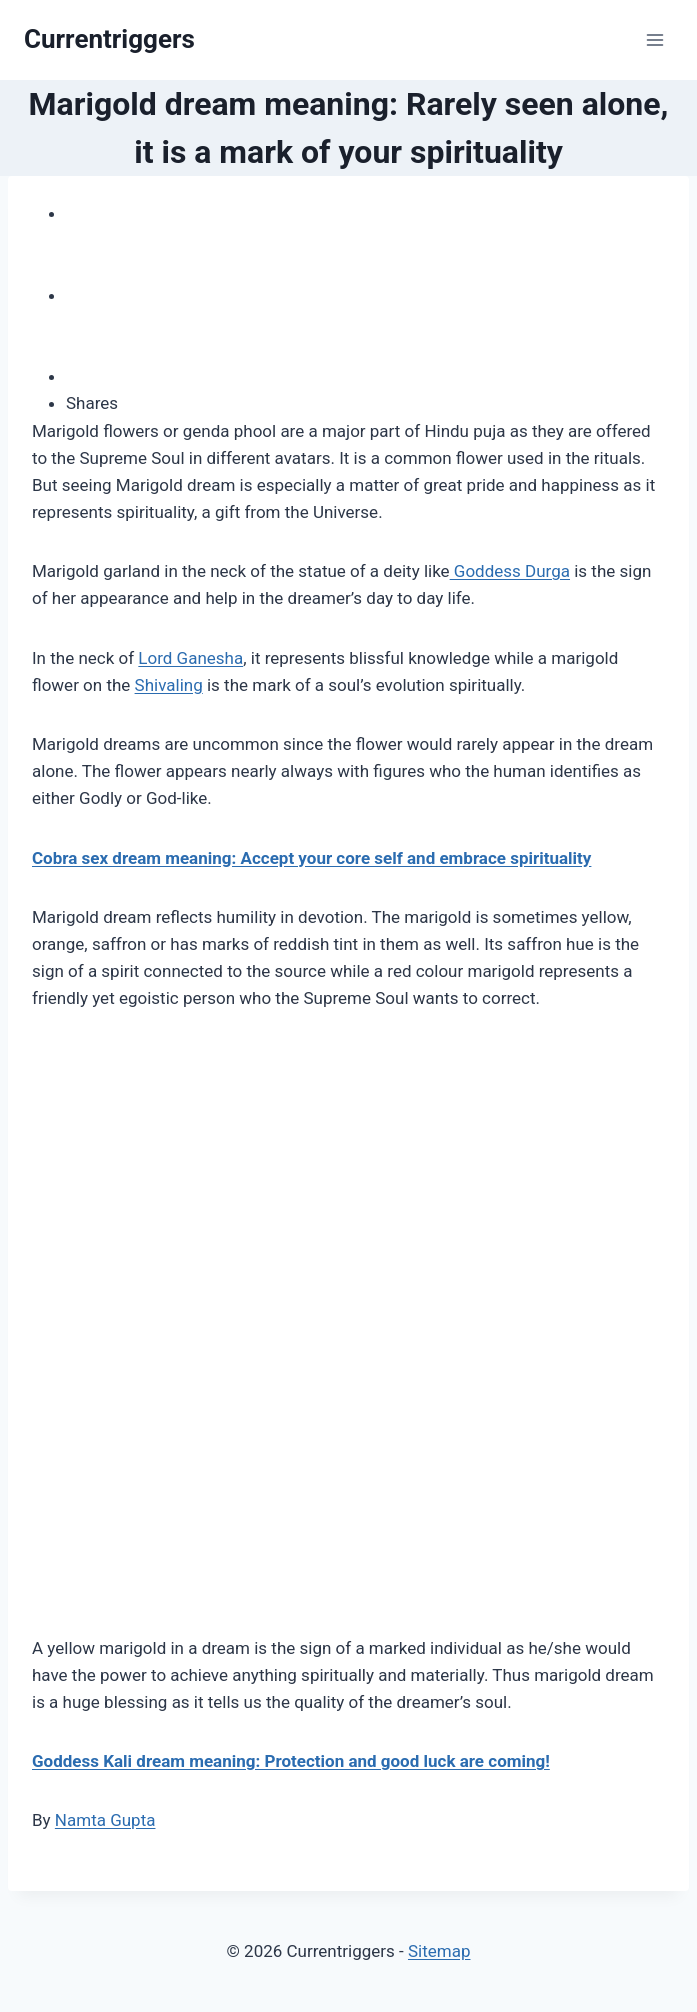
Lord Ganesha (190, 658)
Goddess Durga (510, 571)
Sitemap (439, 1951)
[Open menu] (654, 39)
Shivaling (169, 685)
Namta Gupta (105, 1820)
